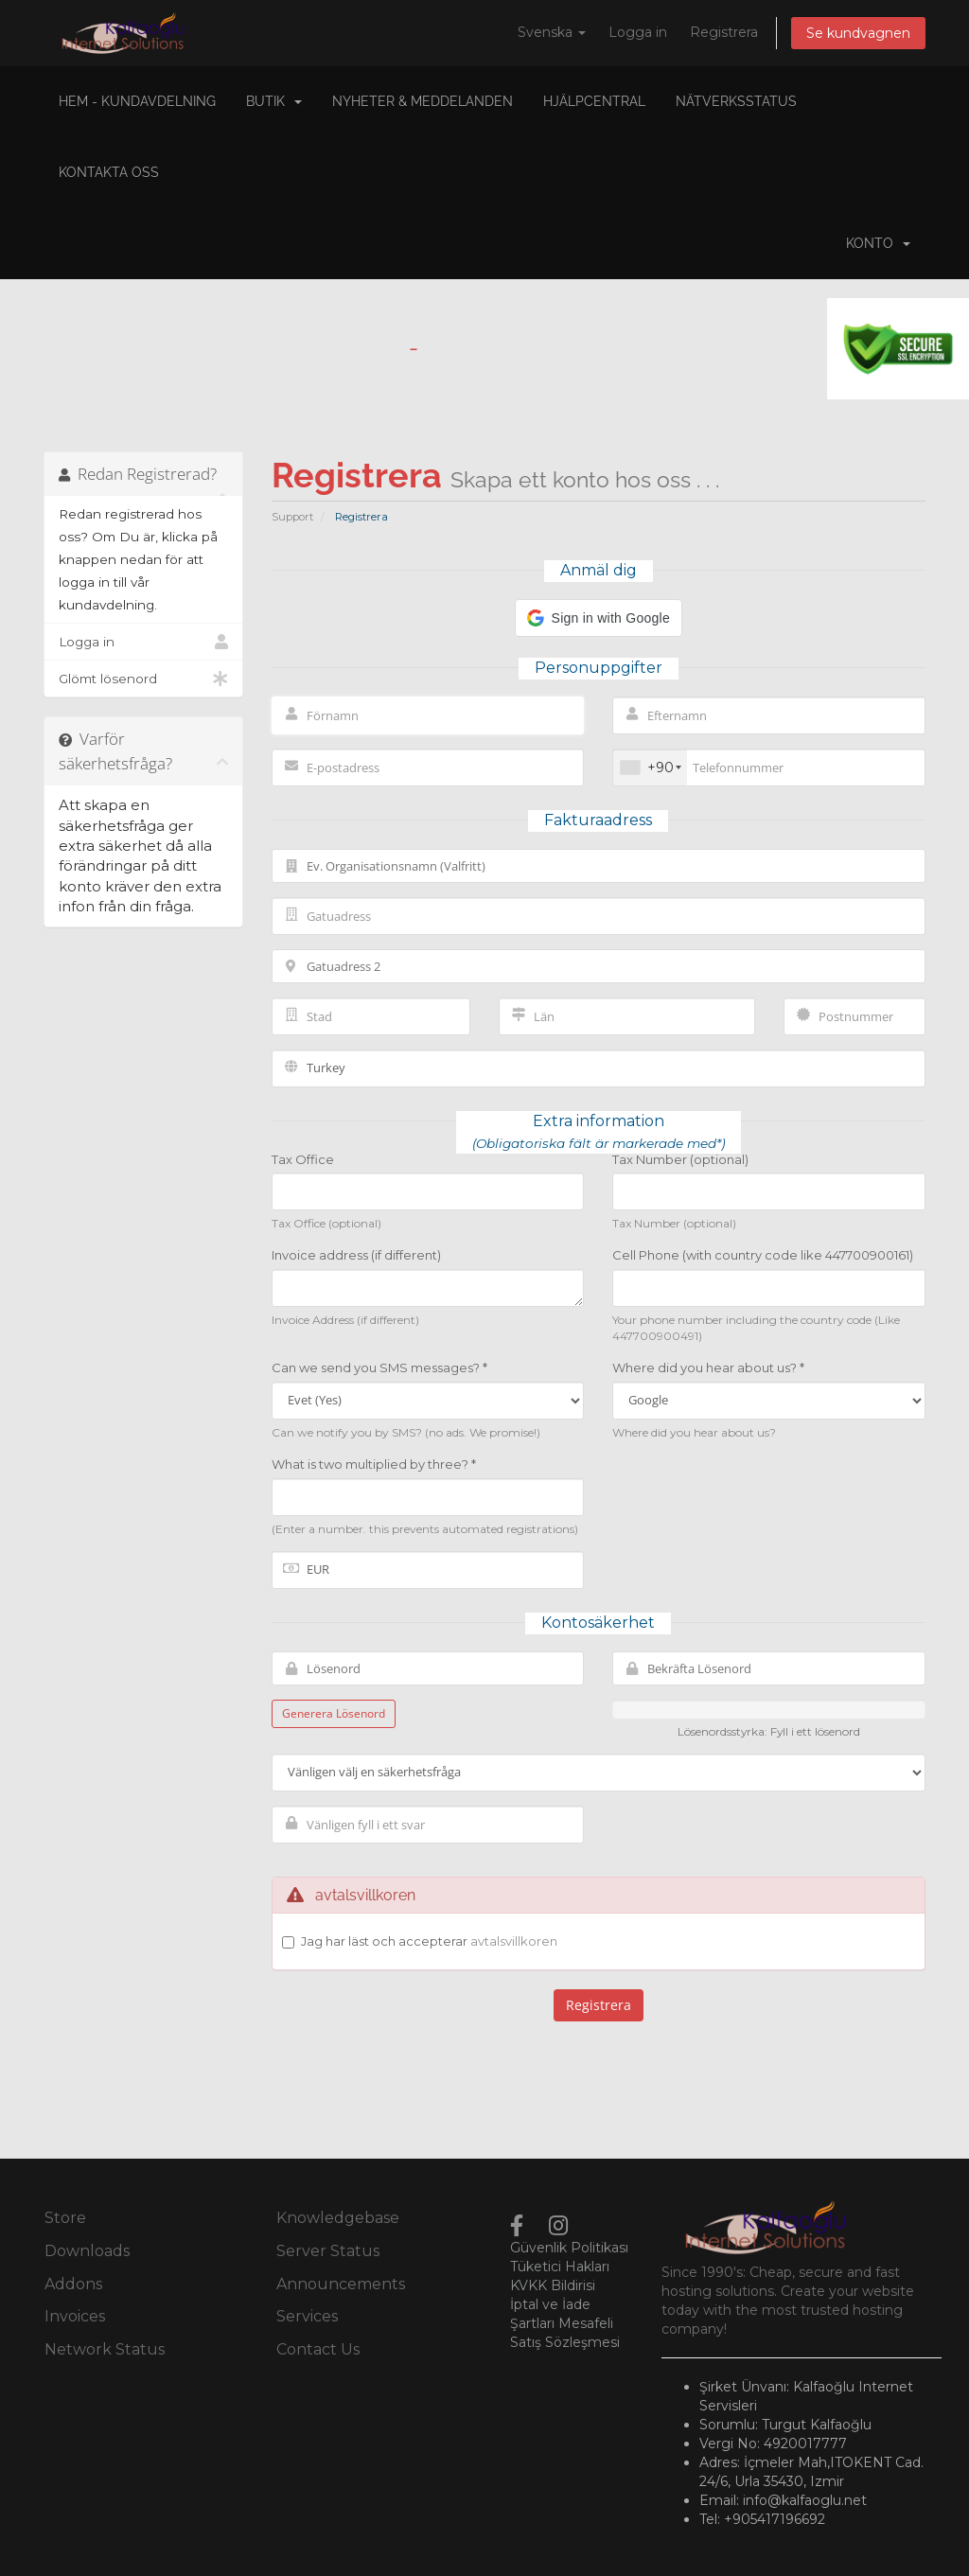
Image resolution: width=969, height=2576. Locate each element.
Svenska (552, 32)
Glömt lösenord (143, 678)
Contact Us (318, 2349)
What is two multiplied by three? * (374, 1464)
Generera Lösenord (333, 1713)
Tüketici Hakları (559, 2266)
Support (292, 516)
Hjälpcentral (594, 101)
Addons (73, 2284)
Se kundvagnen (858, 33)
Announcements (340, 2284)
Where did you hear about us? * (708, 1367)
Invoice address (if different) (356, 1254)
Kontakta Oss (109, 172)
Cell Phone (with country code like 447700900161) (762, 1254)
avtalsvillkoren (513, 1941)
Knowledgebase (337, 2218)
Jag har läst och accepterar (429, 1941)
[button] (598, 618)
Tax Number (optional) (680, 1159)
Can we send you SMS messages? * (379, 1367)
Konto (878, 243)
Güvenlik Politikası (569, 2247)
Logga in (637, 32)
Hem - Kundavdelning (137, 101)
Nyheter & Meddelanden (422, 101)
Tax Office (303, 1159)
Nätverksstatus (736, 101)
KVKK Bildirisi (552, 2285)
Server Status (327, 2251)
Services (307, 2316)
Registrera (724, 32)
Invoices (74, 2316)
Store (65, 2218)
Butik (274, 101)
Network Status (104, 2349)
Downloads (87, 2251)
